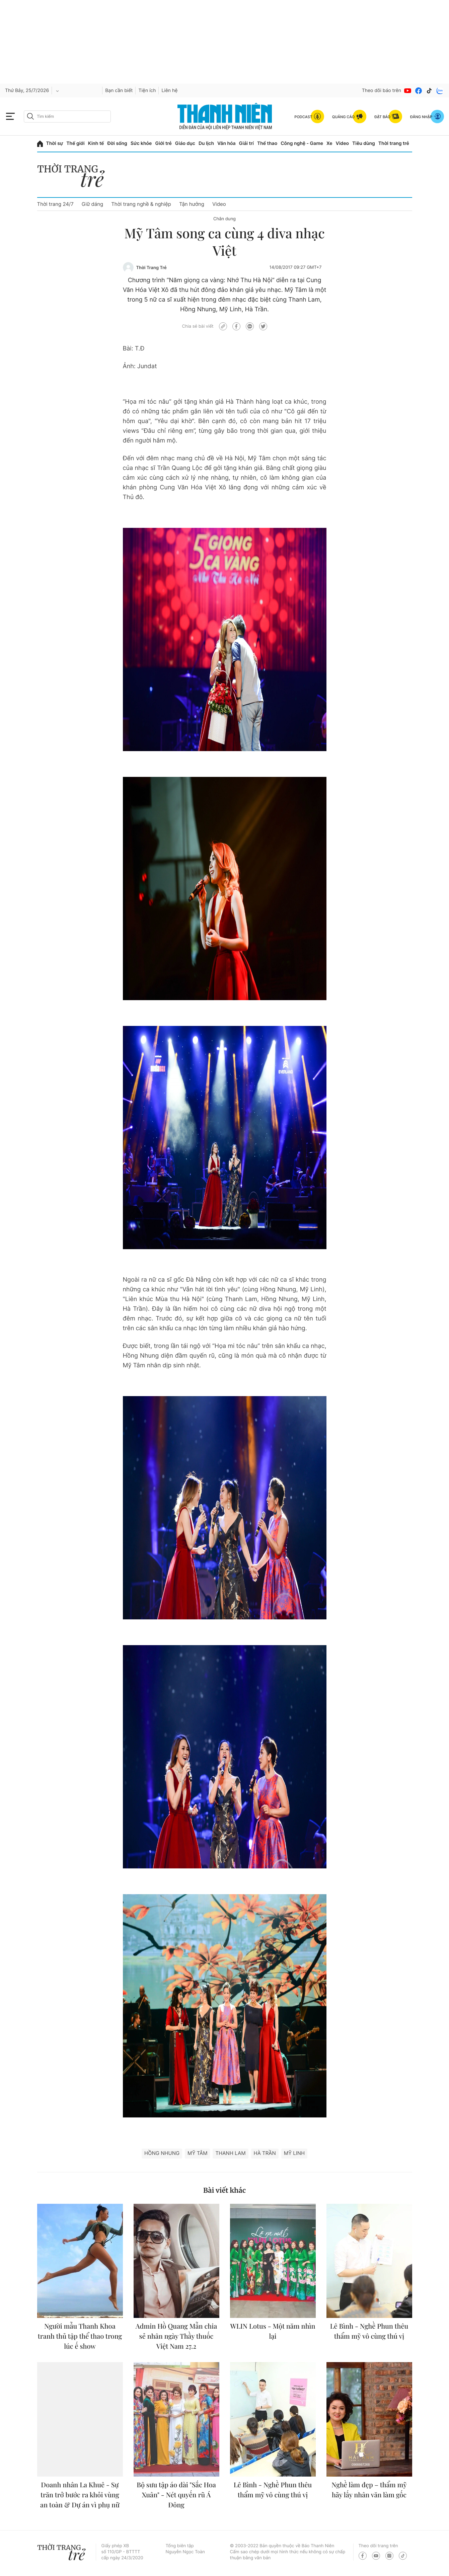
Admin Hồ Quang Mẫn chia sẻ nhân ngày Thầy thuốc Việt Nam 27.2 (176, 2336)
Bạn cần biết (119, 90)
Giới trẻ (163, 143)
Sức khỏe (141, 143)
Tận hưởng (191, 204)
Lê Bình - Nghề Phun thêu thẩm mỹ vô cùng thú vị (369, 2331)
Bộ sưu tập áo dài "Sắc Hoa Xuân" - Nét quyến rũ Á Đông (176, 2494)
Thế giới (75, 143)
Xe (329, 143)
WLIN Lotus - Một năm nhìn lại (272, 2331)
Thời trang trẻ (393, 143)
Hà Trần (265, 2153)
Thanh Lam (230, 2153)
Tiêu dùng (363, 143)
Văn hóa (226, 143)
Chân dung (224, 219)
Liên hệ (169, 90)
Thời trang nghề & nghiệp (141, 204)
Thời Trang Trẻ (151, 267)
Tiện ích (147, 90)
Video (342, 143)
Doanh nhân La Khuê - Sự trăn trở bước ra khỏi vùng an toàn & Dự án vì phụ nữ (80, 2494)
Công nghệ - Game (302, 143)
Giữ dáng (92, 204)
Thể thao (267, 143)
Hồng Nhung (161, 2153)
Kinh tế (96, 143)
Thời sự (54, 143)
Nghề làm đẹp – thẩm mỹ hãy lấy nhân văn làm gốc (368, 2489)
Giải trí (246, 143)
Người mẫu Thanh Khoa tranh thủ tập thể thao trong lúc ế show (80, 2336)
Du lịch (206, 143)
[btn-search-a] (30, 116)
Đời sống (117, 143)
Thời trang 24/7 (55, 204)
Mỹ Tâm (197, 2153)
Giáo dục (185, 143)
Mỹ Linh (294, 2153)
